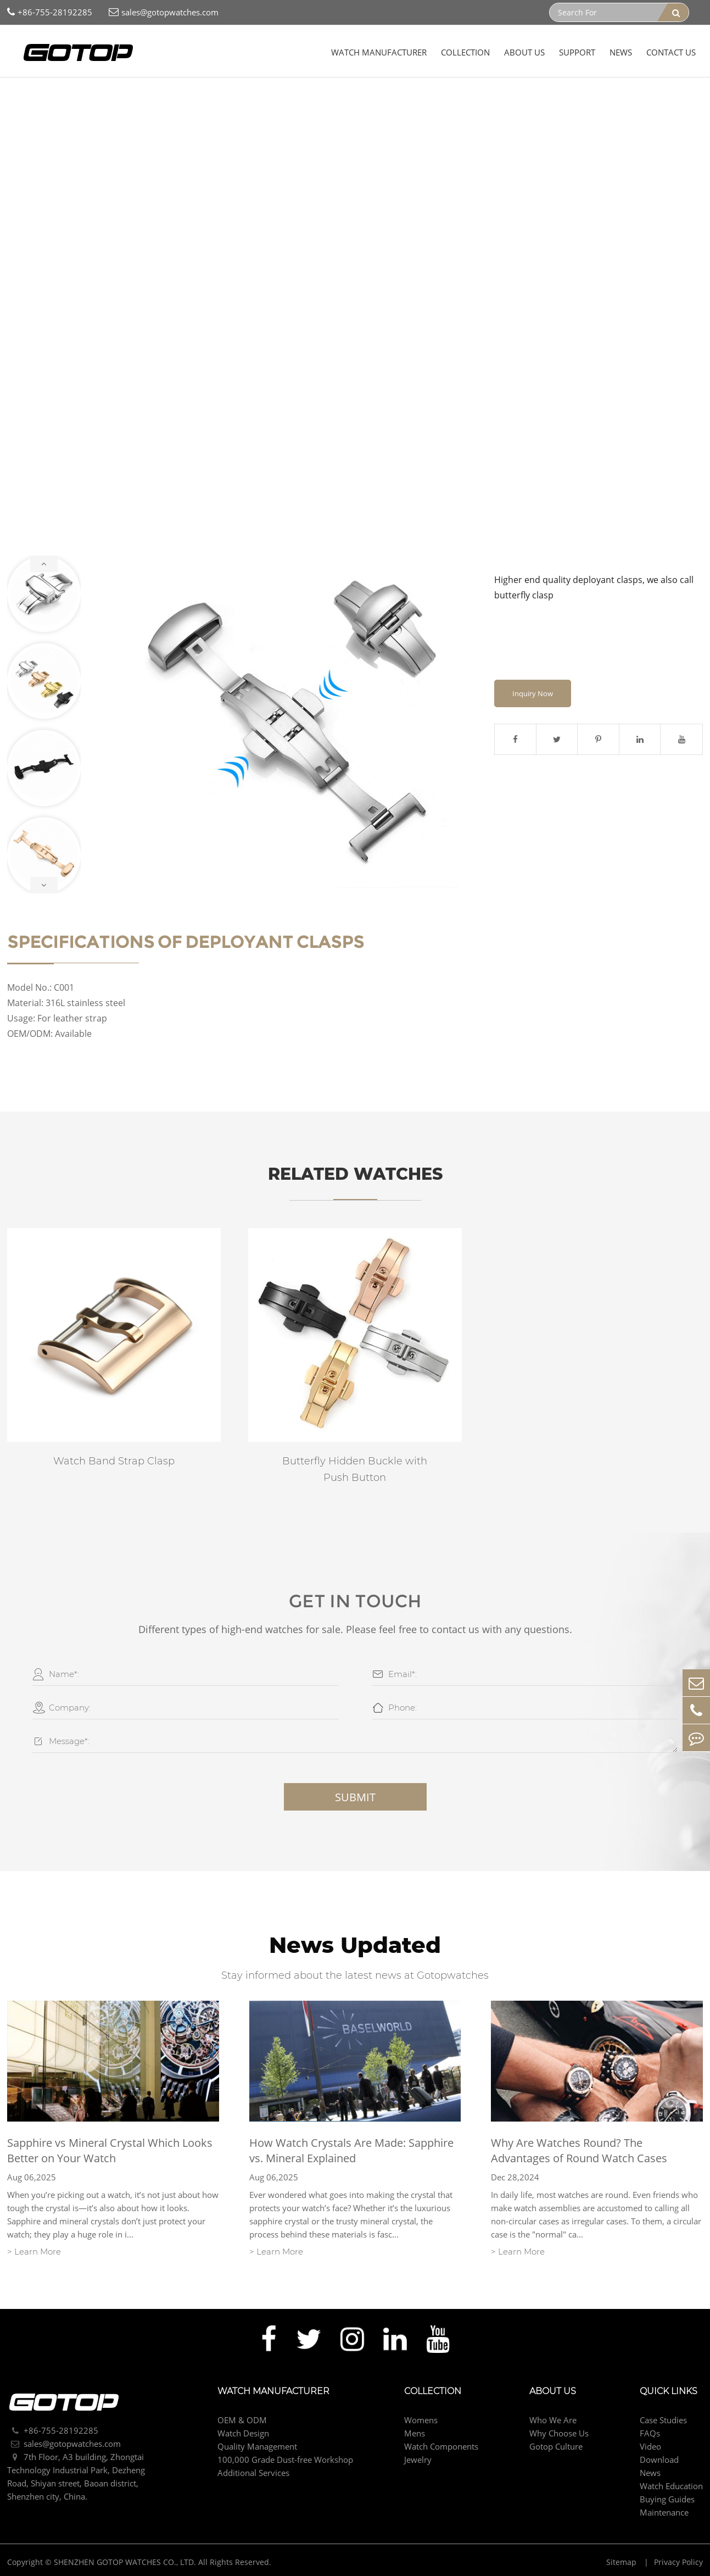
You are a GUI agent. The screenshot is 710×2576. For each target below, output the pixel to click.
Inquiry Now (532, 693)
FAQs (650, 2433)
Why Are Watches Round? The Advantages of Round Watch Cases (579, 2150)
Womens (421, 2419)
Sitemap (622, 2562)
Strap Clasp (200, 99)
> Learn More (34, 2251)
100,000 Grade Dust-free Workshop (285, 2459)
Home (26, 99)
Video (650, 2446)
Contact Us (671, 52)
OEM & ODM (242, 2419)
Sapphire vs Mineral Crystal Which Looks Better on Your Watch (110, 2150)
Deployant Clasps (264, 99)
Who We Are (553, 2419)
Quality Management (257, 2446)
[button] (44, 564)
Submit (355, 1797)
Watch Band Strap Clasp (114, 1461)
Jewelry (418, 2459)
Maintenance (664, 2512)
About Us (524, 52)
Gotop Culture (556, 2446)
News (621, 52)
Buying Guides (667, 2499)
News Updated (355, 1944)
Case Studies (663, 2419)
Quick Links (668, 2391)
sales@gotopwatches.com (164, 12)
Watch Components (131, 99)
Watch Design (243, 2433)
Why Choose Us (559, 2433)
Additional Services (253, 2472)
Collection (465, 52)
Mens (414, 2433)
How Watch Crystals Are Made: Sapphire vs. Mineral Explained (351, 2150)
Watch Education (671, 2485)
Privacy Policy (678, 2562)
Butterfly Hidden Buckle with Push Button (354, 1469)
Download (659, 2459)
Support (577, 52)
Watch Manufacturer (379, 52)
